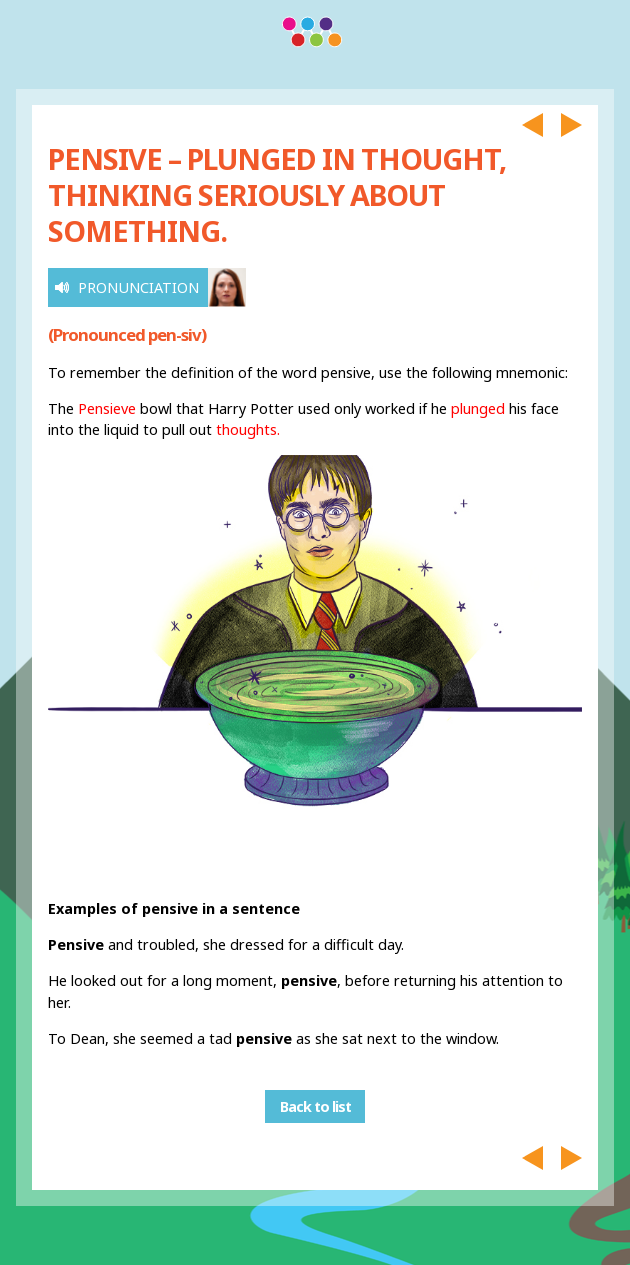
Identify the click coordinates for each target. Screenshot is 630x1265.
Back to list (315, 1106)
